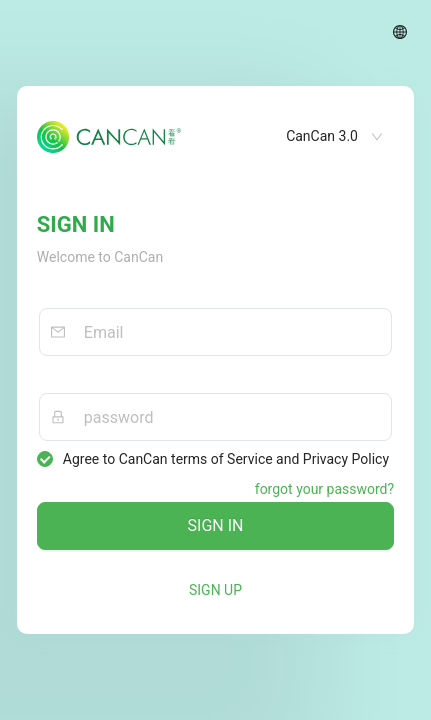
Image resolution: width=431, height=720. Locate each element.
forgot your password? (324, 489)
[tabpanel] (215, 360)
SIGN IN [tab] (76, 224)
